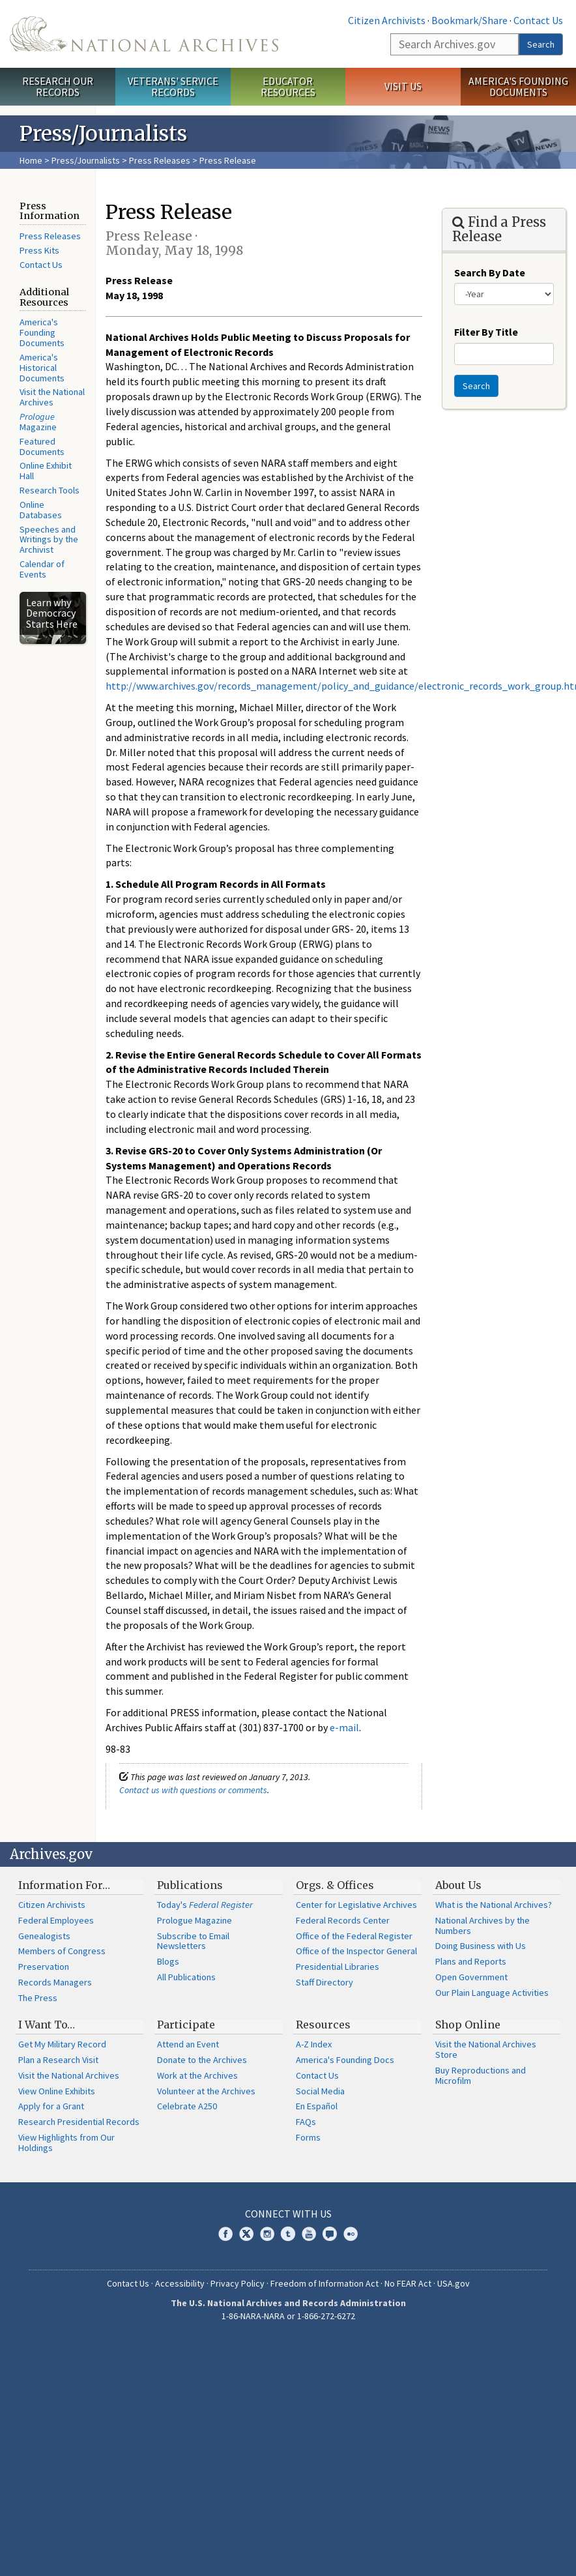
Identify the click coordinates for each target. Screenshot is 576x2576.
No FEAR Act (407, 2283)
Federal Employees (56, 1920)
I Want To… (46, 2024)
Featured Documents (42, 446)
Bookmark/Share (469, 20)
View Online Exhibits (56, 2091)
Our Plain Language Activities (492, 1992)
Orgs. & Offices (335, 1885)
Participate (186, 2024)
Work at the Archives (197, 2075)
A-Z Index (314, 2044)
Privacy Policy (237, 2283)
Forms (308, 2137)
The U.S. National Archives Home (144, 33)
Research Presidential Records (78, 2122)
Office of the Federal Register (354, 1936)
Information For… (64, 1885)
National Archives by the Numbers (482, 1925)
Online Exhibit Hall (46, 471)
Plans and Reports (470, 1961)
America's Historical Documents (42, 367)
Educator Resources (288, 86)
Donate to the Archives (202, 2060)
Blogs (168, 1961)
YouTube (309, 2234)
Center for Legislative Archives (356, 1904)
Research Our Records (57, 86)
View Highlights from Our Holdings (66, 2142)
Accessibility (180, 2283)
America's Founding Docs (345, 2060)
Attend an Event (188, 2044)
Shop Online (467, 2024)
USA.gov (453, 2283)
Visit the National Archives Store (485, 2049)
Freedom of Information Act (324, 2283)
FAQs (306, 2122)
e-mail (344, 1727)
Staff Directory (324, 1982)
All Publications (186, 1977)
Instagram (267, 2234)
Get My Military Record (62, 2044)
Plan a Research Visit (58, 2060)
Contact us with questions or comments (193, 1790)
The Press (37, 1998)
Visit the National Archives (52, 397)
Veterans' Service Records (173, 86)
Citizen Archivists (386, 20)
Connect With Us (288, 2213)
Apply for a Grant (51, 2106)
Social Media (320, 2091)
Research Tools (49, 490)
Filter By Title (486, 331)
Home (31, 160)
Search (540, 44)
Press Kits (39, 250)
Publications (190, 1885)
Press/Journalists (85, 160)
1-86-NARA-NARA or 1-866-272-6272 (288, 2316)
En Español (317, 2106)
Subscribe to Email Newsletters (193, 1941)
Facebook (225, 2234)
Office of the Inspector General (356, 1951)
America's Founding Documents (518, 86)
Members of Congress (62, 1951)
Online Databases (41, 510)
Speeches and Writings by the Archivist (49, 539)
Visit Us (403, 86)
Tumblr (288, 2234)
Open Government (471, 1977)
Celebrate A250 (187, 2106)
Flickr (350, 2234)
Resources (323, 2024)
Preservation (43, 1966)
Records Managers (55, 1982)
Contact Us (538, 20)
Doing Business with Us (480, 1946)
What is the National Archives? (493, 1904)
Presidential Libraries (337, 1966)
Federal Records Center (343, 1920)
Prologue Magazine (194, 1920)
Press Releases (159, 160)
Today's (205, 1904)
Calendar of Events (42, 569)
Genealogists (44, 1936)
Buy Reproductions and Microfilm (480, 2075)
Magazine (38, 422)
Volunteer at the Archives (206, 2091)
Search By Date (489, 272)
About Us (458, 1885)
